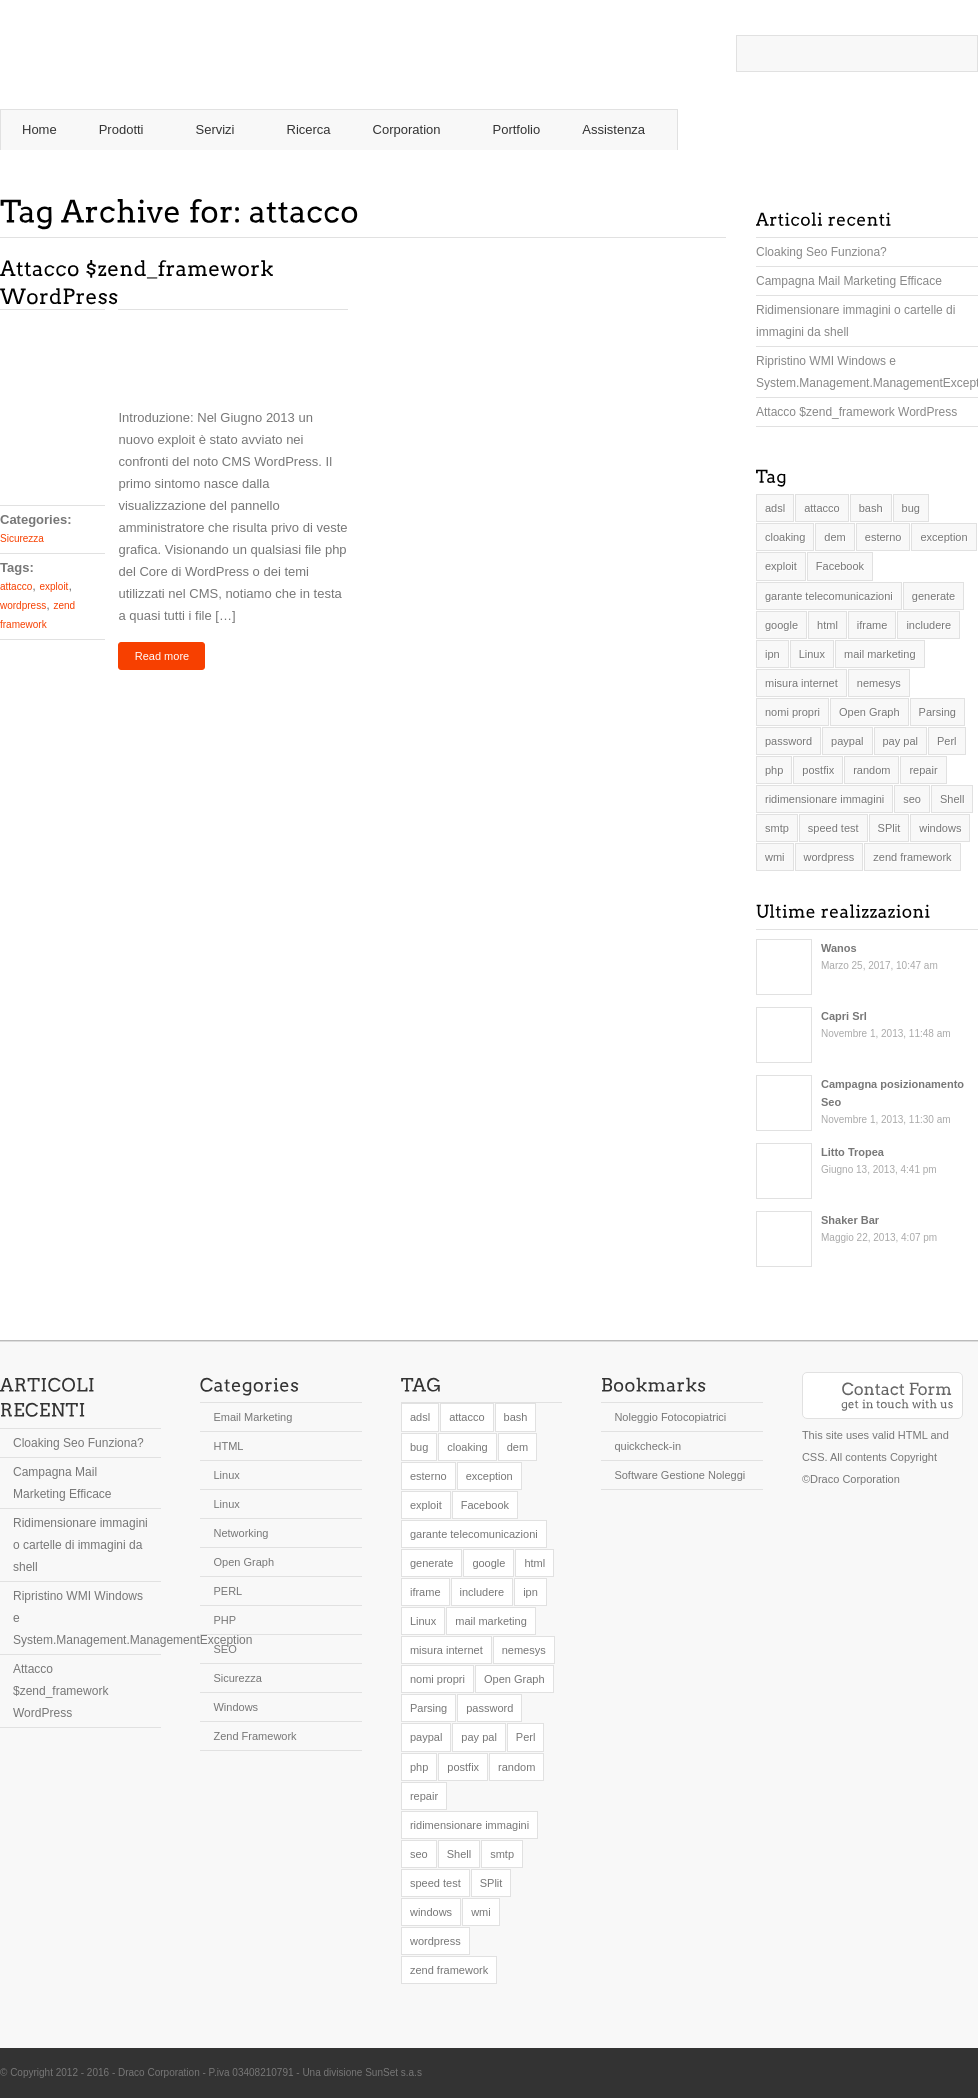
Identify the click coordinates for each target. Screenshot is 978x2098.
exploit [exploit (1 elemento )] (781, 566)
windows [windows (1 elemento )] (940, 828)
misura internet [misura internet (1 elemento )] (801, 683)
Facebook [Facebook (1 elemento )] (840, 566)
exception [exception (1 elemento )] (943, 537)
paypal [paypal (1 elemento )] (847, 741)
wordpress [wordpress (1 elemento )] (829, 857)
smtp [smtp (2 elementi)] (777, 828)
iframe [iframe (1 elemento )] (872, 625)
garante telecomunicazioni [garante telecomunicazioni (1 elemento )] (829, 596)
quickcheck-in (647, 1446)
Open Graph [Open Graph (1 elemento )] (869, 712)
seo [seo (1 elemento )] (912, 799)
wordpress (23, 605)
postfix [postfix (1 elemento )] (818, 770)
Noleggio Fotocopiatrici (670, 1417)
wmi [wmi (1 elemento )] (775, 857)
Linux (226, 1475)
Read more (162, 656)
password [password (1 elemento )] (788, 741)
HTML (228, 1446)
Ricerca (309, 129)
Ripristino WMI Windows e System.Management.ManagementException (867, 372)
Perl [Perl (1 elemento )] (947, 741)
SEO (224, 1649)
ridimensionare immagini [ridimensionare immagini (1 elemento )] (824, 799)
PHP (224, 1620)
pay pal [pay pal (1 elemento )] (900, 741)
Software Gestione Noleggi (679, 1475)
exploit (53, 586)
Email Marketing (252, 1417)
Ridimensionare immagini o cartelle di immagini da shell (855, 321)
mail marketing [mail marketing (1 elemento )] (880, 654)
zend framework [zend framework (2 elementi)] (912, 857)
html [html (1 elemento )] (827, 625)
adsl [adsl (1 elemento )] (775, 508)
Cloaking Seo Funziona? (821, 252)
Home (39, 129)
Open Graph (243, 1562)
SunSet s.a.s (393, 2072)
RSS (908, 90)
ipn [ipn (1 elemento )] (772, 654)
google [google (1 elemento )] (781, 625)
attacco (16, 586)
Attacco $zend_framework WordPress (856, 412)
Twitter (937, 90)
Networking (240, 1533)
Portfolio (517, 129)
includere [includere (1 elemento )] (928, 625)
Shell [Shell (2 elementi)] (952, 799)
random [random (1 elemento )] (871, 770)
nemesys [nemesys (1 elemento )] (879, 683)
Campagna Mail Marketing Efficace (849, 281)
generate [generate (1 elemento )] (933, 596)
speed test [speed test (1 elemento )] (833, 828)
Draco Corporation (159, 2072)
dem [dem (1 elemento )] (834, 537)
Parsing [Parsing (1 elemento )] (937, 712)
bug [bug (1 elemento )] (911, 508)
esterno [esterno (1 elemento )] (883, 537)
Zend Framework (254, 1736)
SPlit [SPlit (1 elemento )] (889, 828)
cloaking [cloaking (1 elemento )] (785, 537)
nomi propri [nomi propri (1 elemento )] (792, 712)
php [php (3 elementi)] (774, 770)
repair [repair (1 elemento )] (923, 770)
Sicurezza (22, 538)
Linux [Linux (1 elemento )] (812, 654)
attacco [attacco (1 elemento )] (821, 508)
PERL (227, 1591)
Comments (52, 440)
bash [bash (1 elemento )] (871, 508)
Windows (235, 1707)
